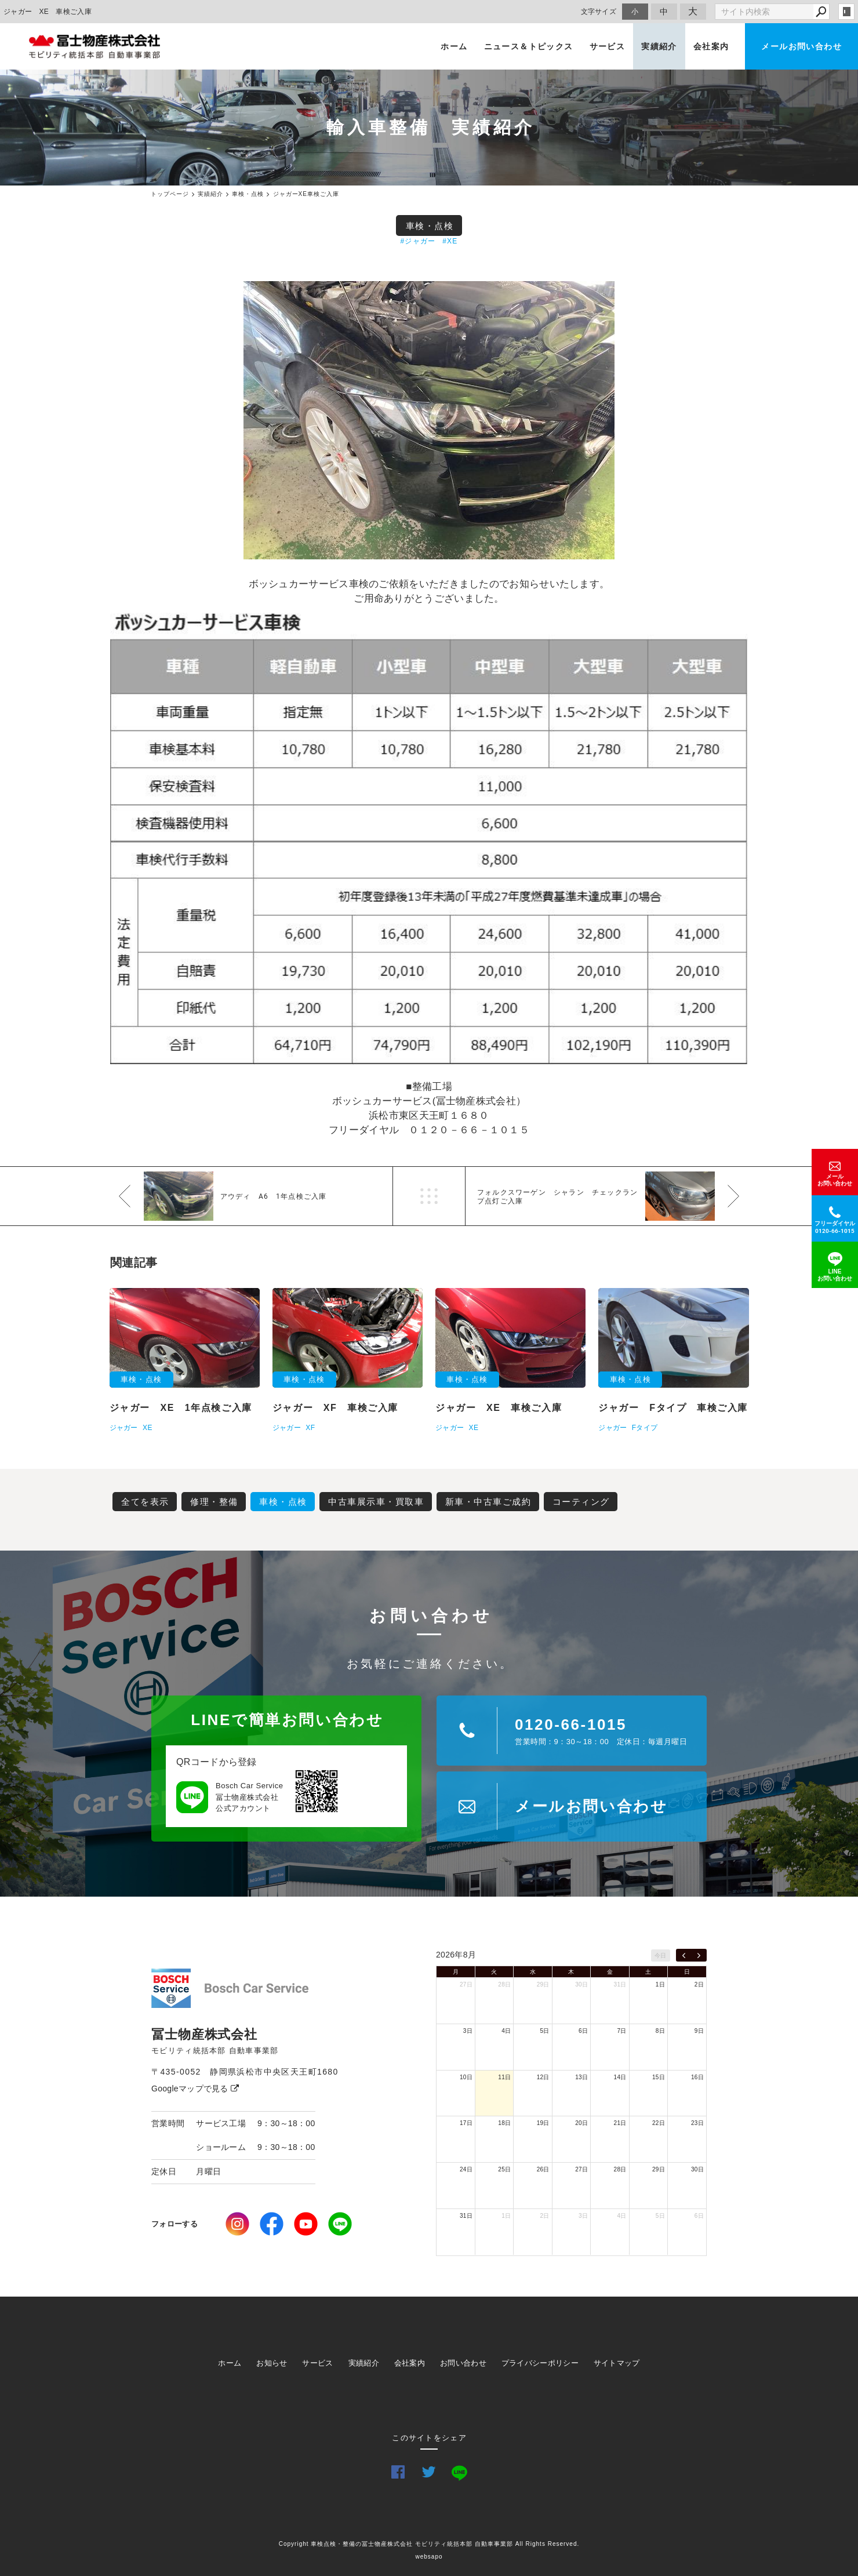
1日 (660, 1984)
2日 (699, 1984)
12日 (543, 2077)
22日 (658, 2123)
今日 (661, 1955)
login (846, 11)
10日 (466, 2077)
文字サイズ (599, 11)
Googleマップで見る (195, 2088)
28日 (504, 1984)
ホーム (454, 46)
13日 (581, 2077)
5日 (545, 2031)
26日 (543, 2169)
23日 (697, 2123)
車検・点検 (430, 226)
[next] (699, 1955)
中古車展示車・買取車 (376, 1502)
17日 (466, 2123)
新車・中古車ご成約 (488, 1502)
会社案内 (711, 46)
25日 (504, 2169)
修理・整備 (214, 1502)
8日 (660, 2031)
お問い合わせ (463, 2363)
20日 (581, 2123)
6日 (583, 2031)
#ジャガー (418, 241)
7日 (621, 2031)
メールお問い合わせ (801, 46)
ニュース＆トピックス (528, 46)
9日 (699, 2031)
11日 (504, 2077)
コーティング (581, 1502)
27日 (466, 1984)
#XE (449, 241)
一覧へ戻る (429, 1196)
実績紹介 (659, 46)
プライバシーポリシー (540, 2363)
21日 (620, 2123)
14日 (620, 2077)
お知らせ (271, 2363)
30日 (581, 1984)
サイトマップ (617, 2363)
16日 (697, 2077)
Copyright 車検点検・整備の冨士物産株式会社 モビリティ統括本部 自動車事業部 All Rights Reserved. (429, 2544)
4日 (506, 2031)
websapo (428, 2556)
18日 (504, 2123)
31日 (620, 1984)
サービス (608, 46)
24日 (466, 2169)
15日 (658, 2077)
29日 (543, 1984)
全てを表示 (145, 1502)
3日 (467, 2031)
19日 (543, 2123)
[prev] (684, 1955)
